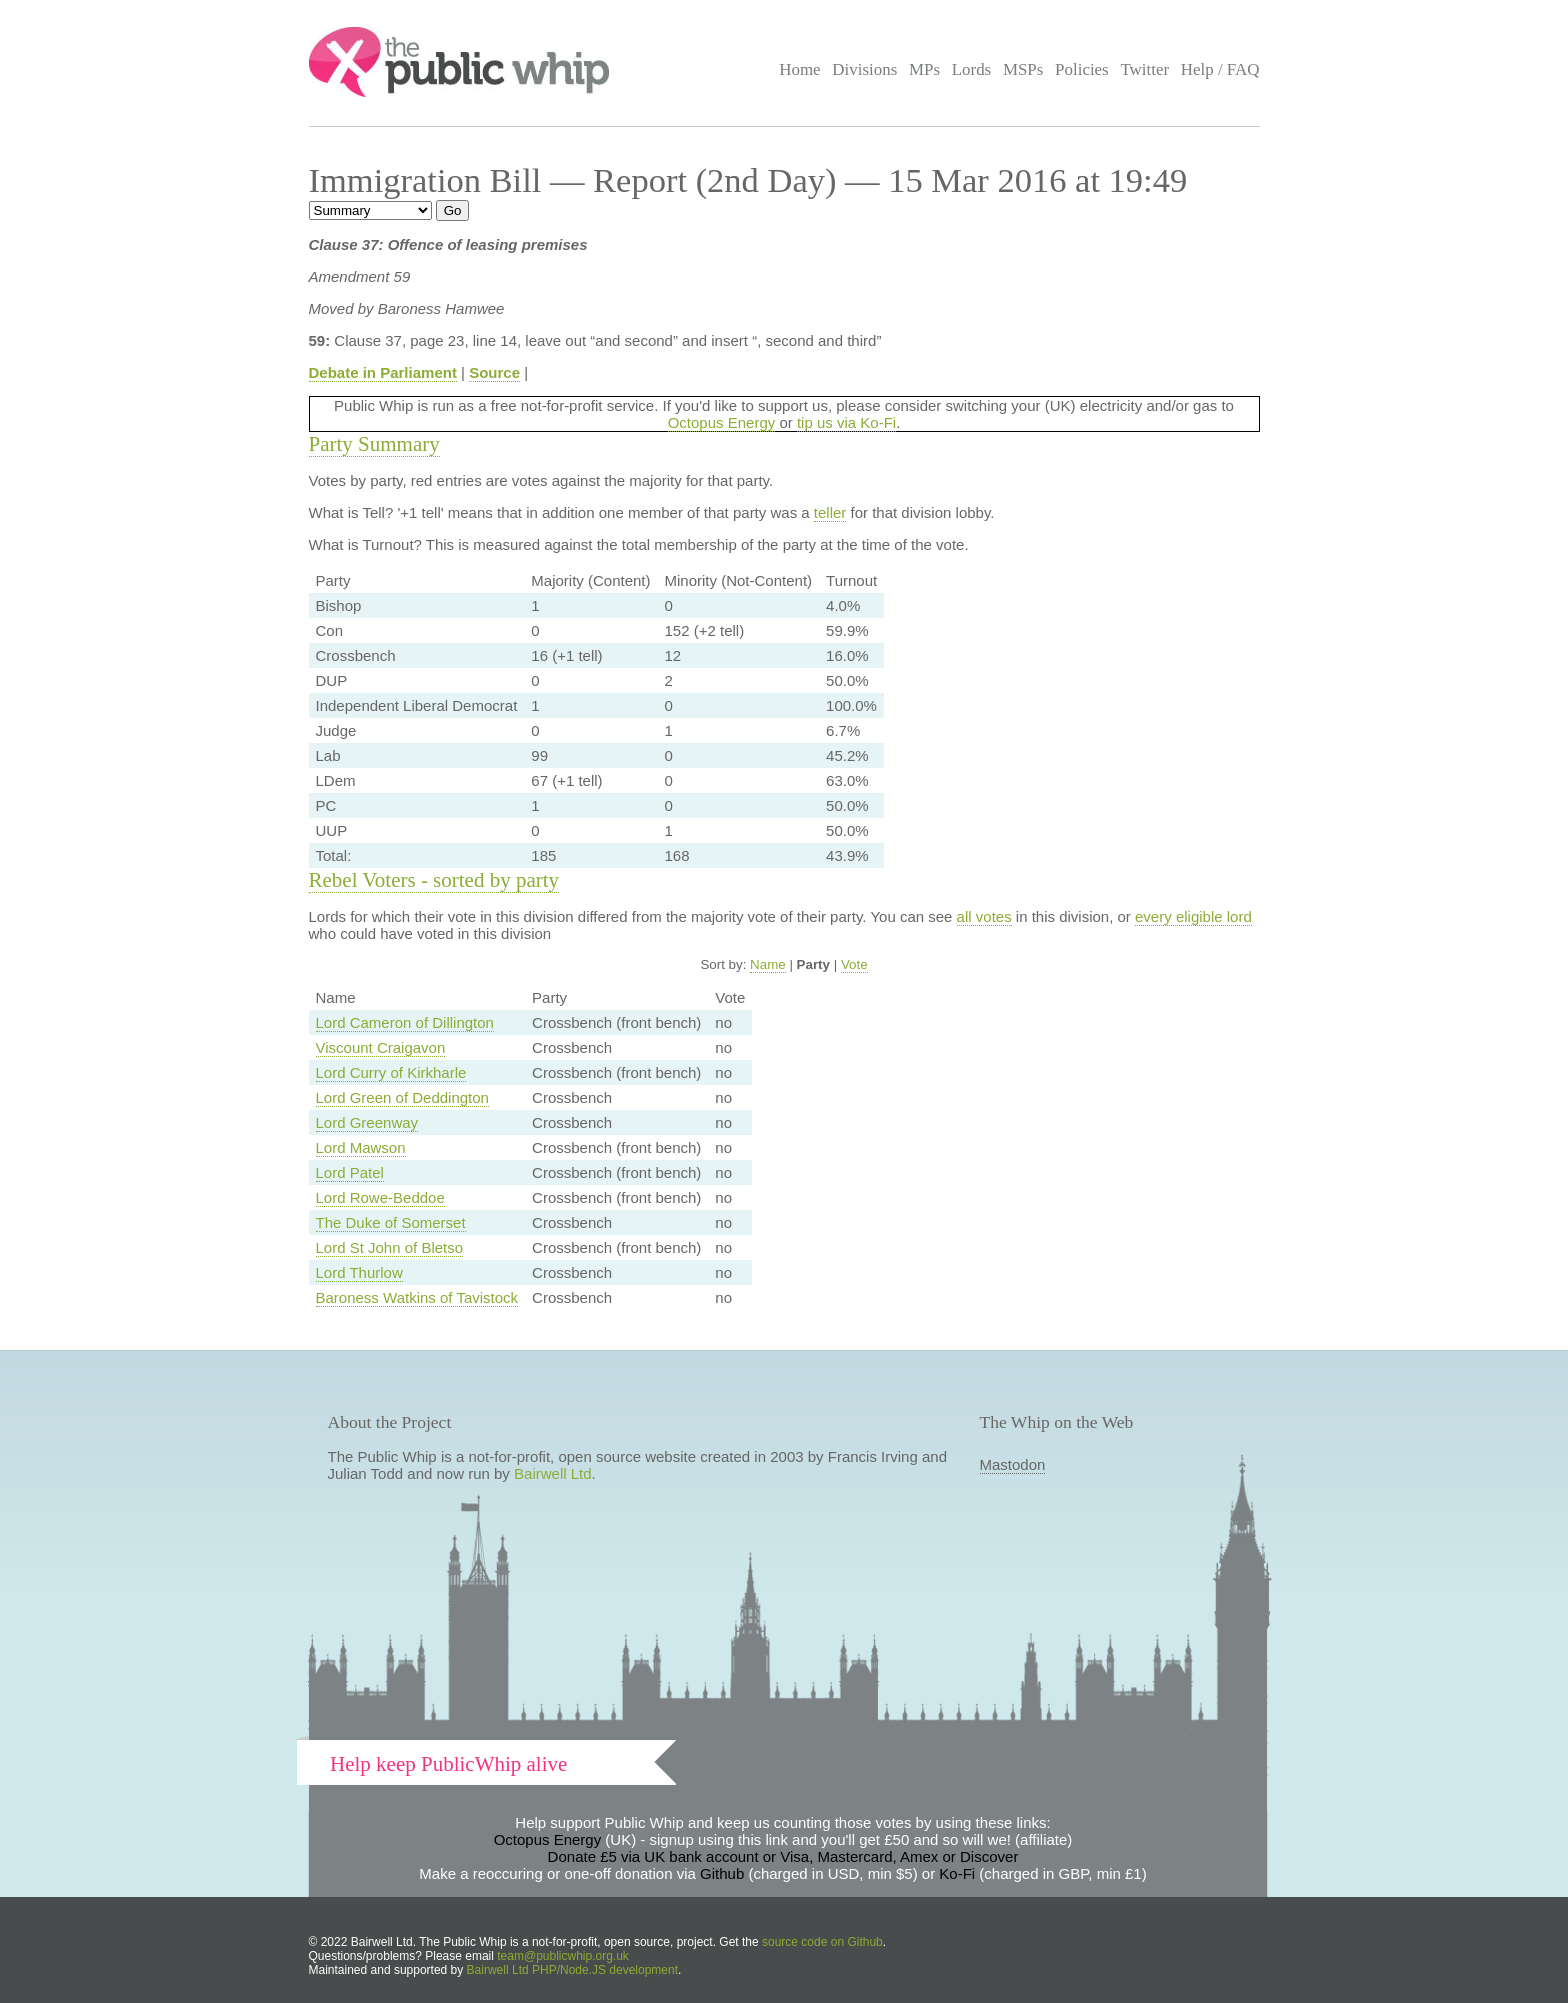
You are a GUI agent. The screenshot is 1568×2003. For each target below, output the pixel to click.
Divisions (864, 69)
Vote (854, 964)
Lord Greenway (367, 1122)
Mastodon (1013, 1464)
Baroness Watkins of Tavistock (417, 1297)
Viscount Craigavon (381, 1047)
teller (830, 512)
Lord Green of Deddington (402, 1097)
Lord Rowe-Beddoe (380, 1197)
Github (722, 1873)
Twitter (1144, 69)
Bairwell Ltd (553, 1473)
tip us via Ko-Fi (846, 422)
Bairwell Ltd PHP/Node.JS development (572, 1970)
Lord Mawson (361, 1147)
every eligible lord (1193, 916)
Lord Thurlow (359, 1272)
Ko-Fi (957, 1873)
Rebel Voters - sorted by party (434, 880)
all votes (984, 916)
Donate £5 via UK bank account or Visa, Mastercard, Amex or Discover (783, 1856)
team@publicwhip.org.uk (563, 1956)
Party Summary (374, 444)
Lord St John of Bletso (390, 1247)
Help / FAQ (1220, 69)
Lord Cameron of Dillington (405, 1022)
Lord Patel (350, 1172)
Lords (972, 69)
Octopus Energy (722, 422)
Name (768, 964)
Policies (1082, 69)
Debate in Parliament (383, 372)
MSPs (1023, 69)
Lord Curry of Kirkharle (391, 1072)
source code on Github (822, 1942)
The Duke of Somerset (391, 1222)
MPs (924, 69)
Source (494, 372)
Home (799, 69)
